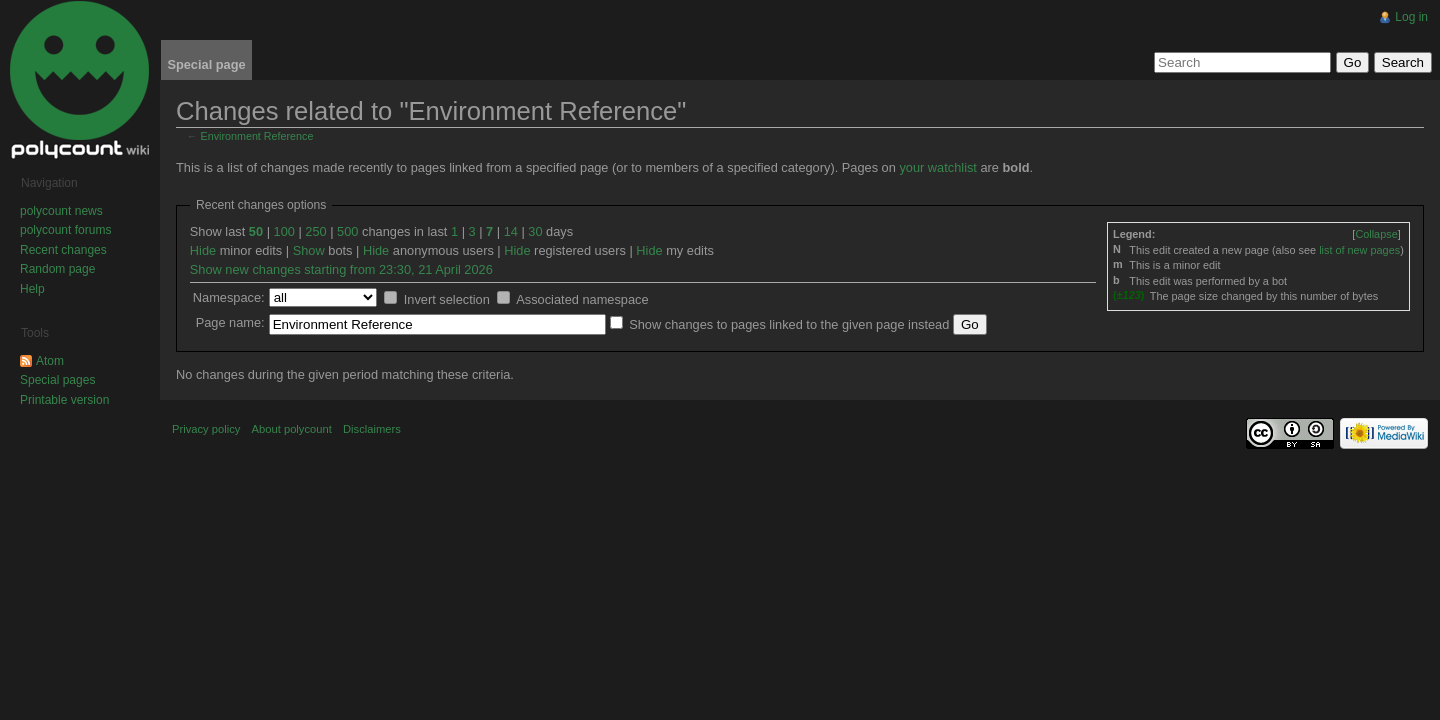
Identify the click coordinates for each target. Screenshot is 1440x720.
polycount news (61, 211)
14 (511, 231)
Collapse (1376, 234)
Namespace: (229, 297)
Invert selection (447, 299)
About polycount (292, 429)
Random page (57, 269)
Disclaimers (372, 429)
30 (535, 231)
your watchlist (938, 167)
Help (32, 289)
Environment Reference (257, 136)
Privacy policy (206, 429)
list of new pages (1359, 250)
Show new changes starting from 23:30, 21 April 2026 (341, 269)
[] (1376, 234)
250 (315, 231)
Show (309, 250)
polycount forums (65, 230)
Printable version (64, 400)
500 (347, 231)
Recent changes (63, 250)
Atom (50, 361)
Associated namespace (582, 299)
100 (284, 231)
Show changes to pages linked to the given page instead (789, 324)
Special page (206, 64)
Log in (1411, 17)
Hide (203, 250)
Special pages (57, 380)
